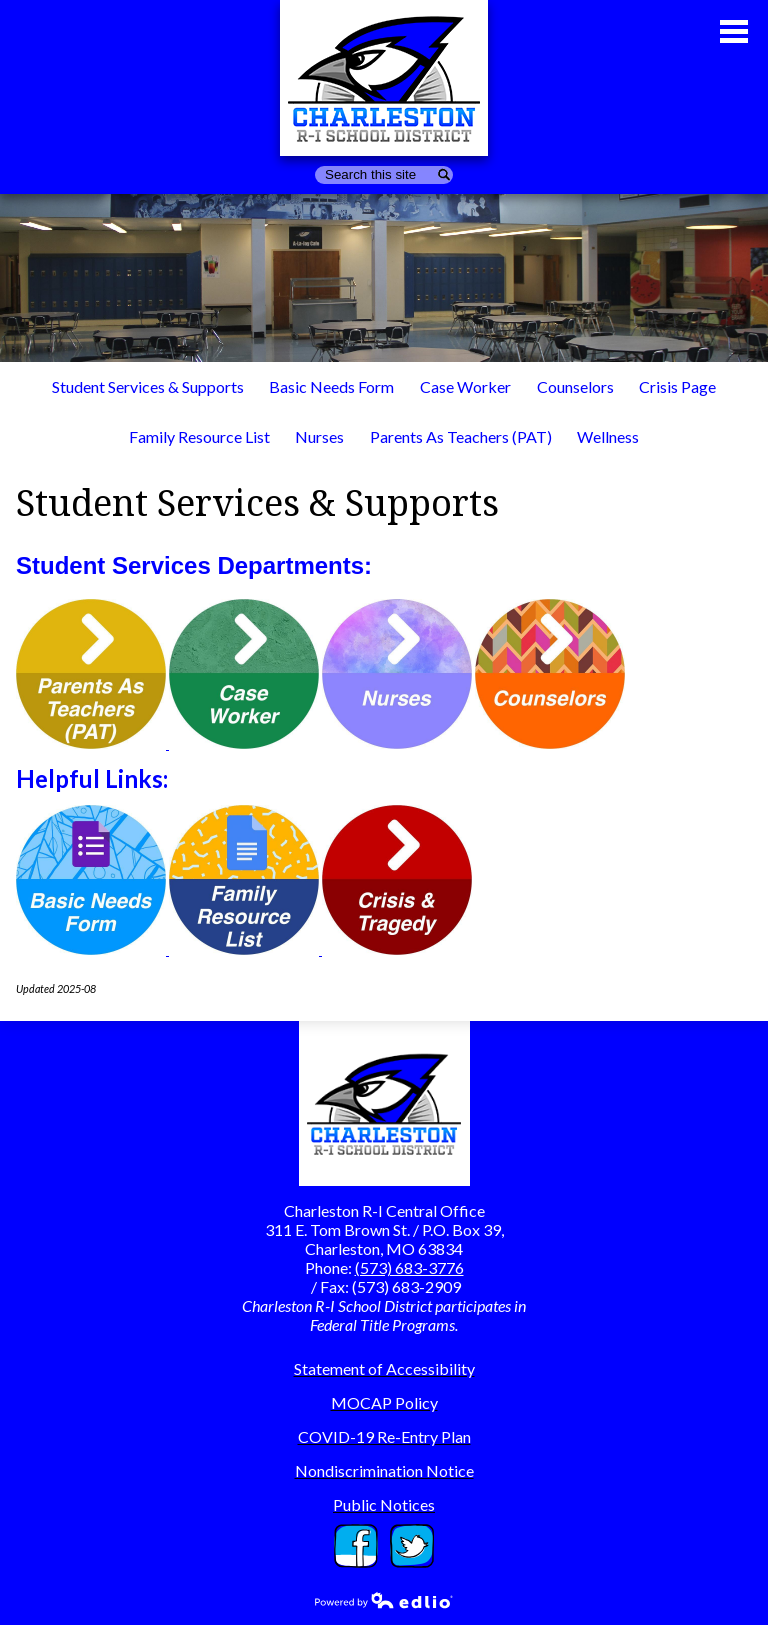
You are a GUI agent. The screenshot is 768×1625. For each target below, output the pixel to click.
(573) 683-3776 (409, 1267)
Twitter (412, 1546)
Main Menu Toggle (734, 31)
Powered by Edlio (384, 1600)
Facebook (356, 1546)
